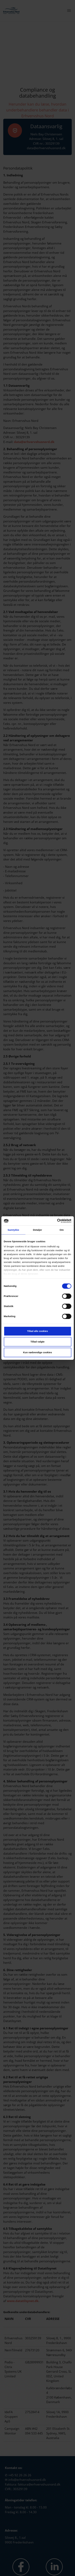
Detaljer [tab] (37, 1229)
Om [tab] (62, 1229)
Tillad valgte (37, 1341)
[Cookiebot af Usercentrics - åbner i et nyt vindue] (57, 1221)
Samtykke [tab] (13, 1229)
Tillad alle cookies (37, 1331)
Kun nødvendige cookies (37, 1352)
